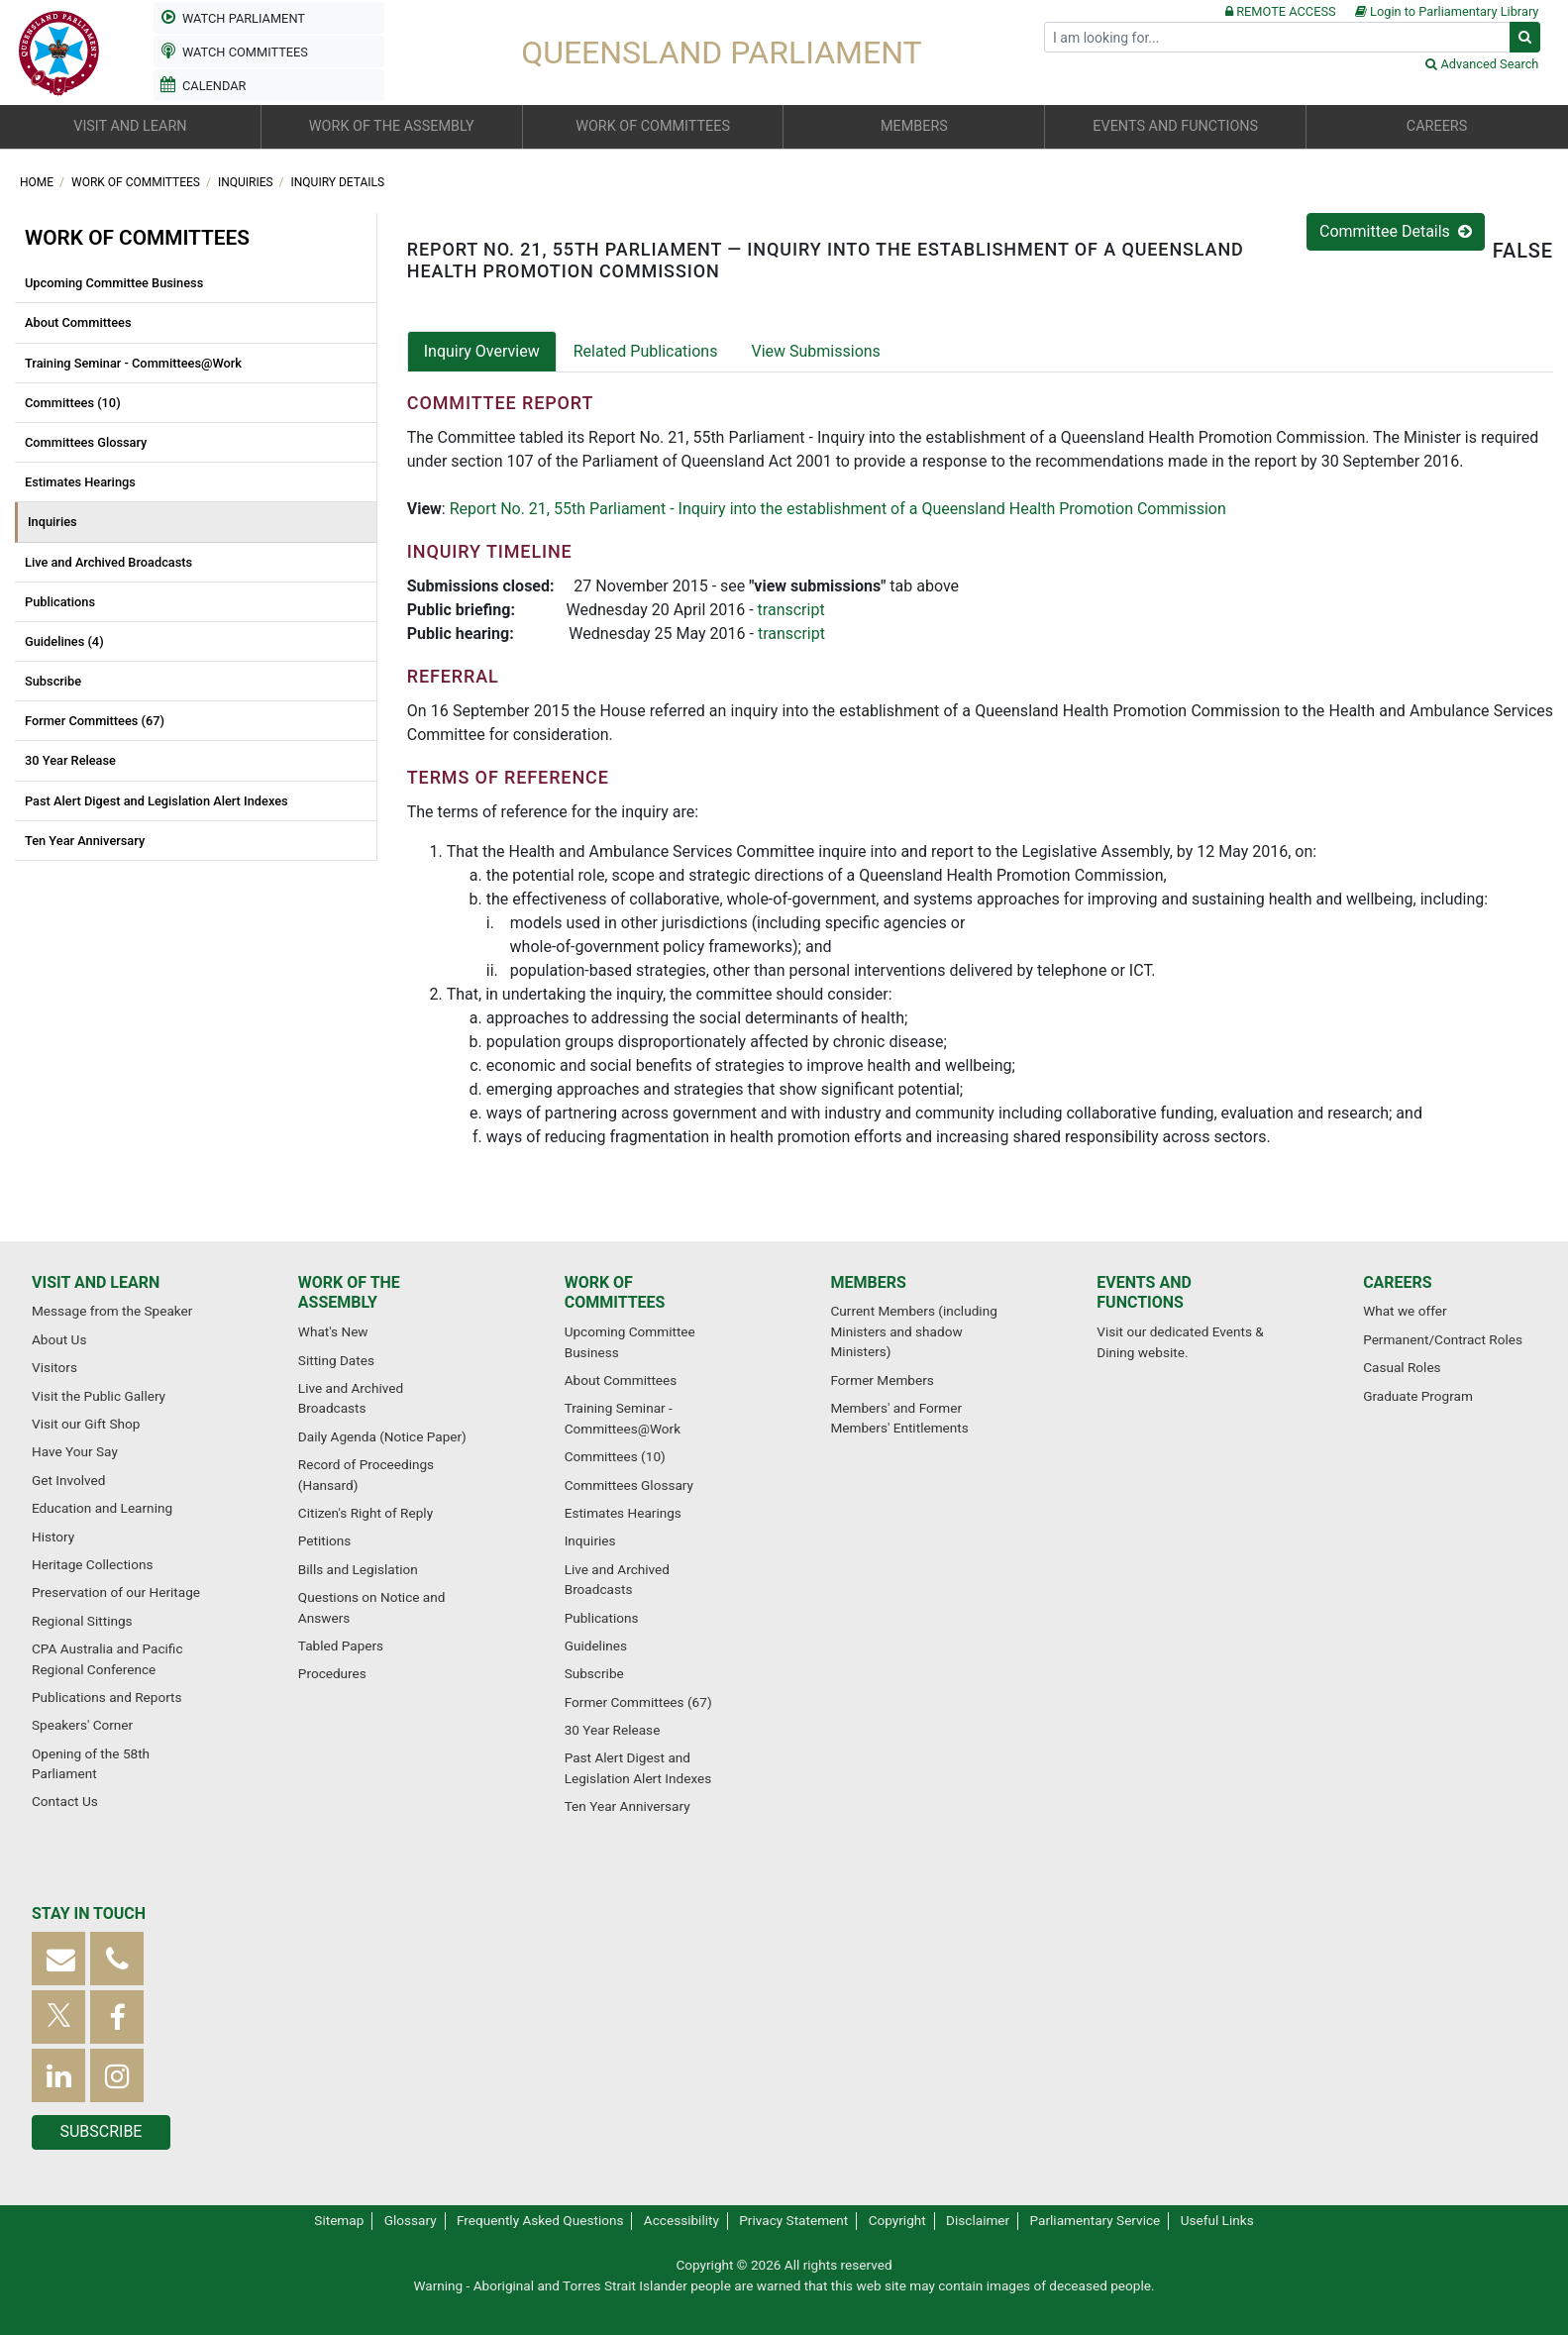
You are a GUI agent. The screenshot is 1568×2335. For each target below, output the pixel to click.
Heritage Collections (92, 1564)
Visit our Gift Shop (86, 1424)
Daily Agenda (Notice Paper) (382, 1436)
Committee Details (1395, 231)
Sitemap (339, 2220)
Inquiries (247, 182)
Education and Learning (102, 1508)
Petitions (324, 1540)
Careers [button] (1437, 126)
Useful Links (1217, 2220)
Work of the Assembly (349, 1293)
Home (38, 182)
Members (867, 1282)
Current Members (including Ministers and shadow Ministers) (913, 1331)
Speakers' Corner (82, 1725)
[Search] (1277, 37)
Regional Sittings (82, 1621)
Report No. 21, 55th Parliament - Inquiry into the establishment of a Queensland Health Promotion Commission (838, 508)
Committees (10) (73, 402)
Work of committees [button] (652, 126)
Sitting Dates (336, 1360)
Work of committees (137, 182)
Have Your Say (75, 1451)
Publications (60, 601)
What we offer (1404, 1311)
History (53, 1536)
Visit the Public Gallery (98, 1396)
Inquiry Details (338, 182)
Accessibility (681, 2220)
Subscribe (53, 681)
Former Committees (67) (94, 720)
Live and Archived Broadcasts (108, 562)
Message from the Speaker (112, 1311)
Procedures (332, 1673)
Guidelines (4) (64, 641)
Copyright (897, 2220)
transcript (791, 609)
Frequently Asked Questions (540, 2220)
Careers (1397, 1282)
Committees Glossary (86, 442)
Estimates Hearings (80, 482)
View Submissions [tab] (815, 351)
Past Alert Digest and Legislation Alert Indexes (156, 801)
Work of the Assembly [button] (391, 126)
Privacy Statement (793, 2220)
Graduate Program (1418, 1396)
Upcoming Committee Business (114, 282)
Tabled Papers (340, 1645)
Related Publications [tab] (646, 351)
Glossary (410, 2220)
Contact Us (65, 1801)
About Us (59, 1339)
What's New (333, 1331)
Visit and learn (95, 1282)
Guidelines (596, 1645)
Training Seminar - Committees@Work (133, 363)
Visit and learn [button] (129, 126)
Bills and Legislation (358, 1569)
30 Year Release (70, 760)
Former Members (881, 1380)
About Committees (78, 322)
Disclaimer (977, 2220)
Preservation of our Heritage (116, 1592)
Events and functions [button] (1175, 126)
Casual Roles (1401, 1367)
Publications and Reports (107, 1697)
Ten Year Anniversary (85, 840)
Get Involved (68, 1480)
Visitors (54, 1367)
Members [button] (914, 126)
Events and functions (1144, 1293)
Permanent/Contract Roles (1442, 1339)
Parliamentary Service (1095, 2220)
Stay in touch (89, 1913)
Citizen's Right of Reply (365, 1513)
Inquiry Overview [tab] (482, 351)
